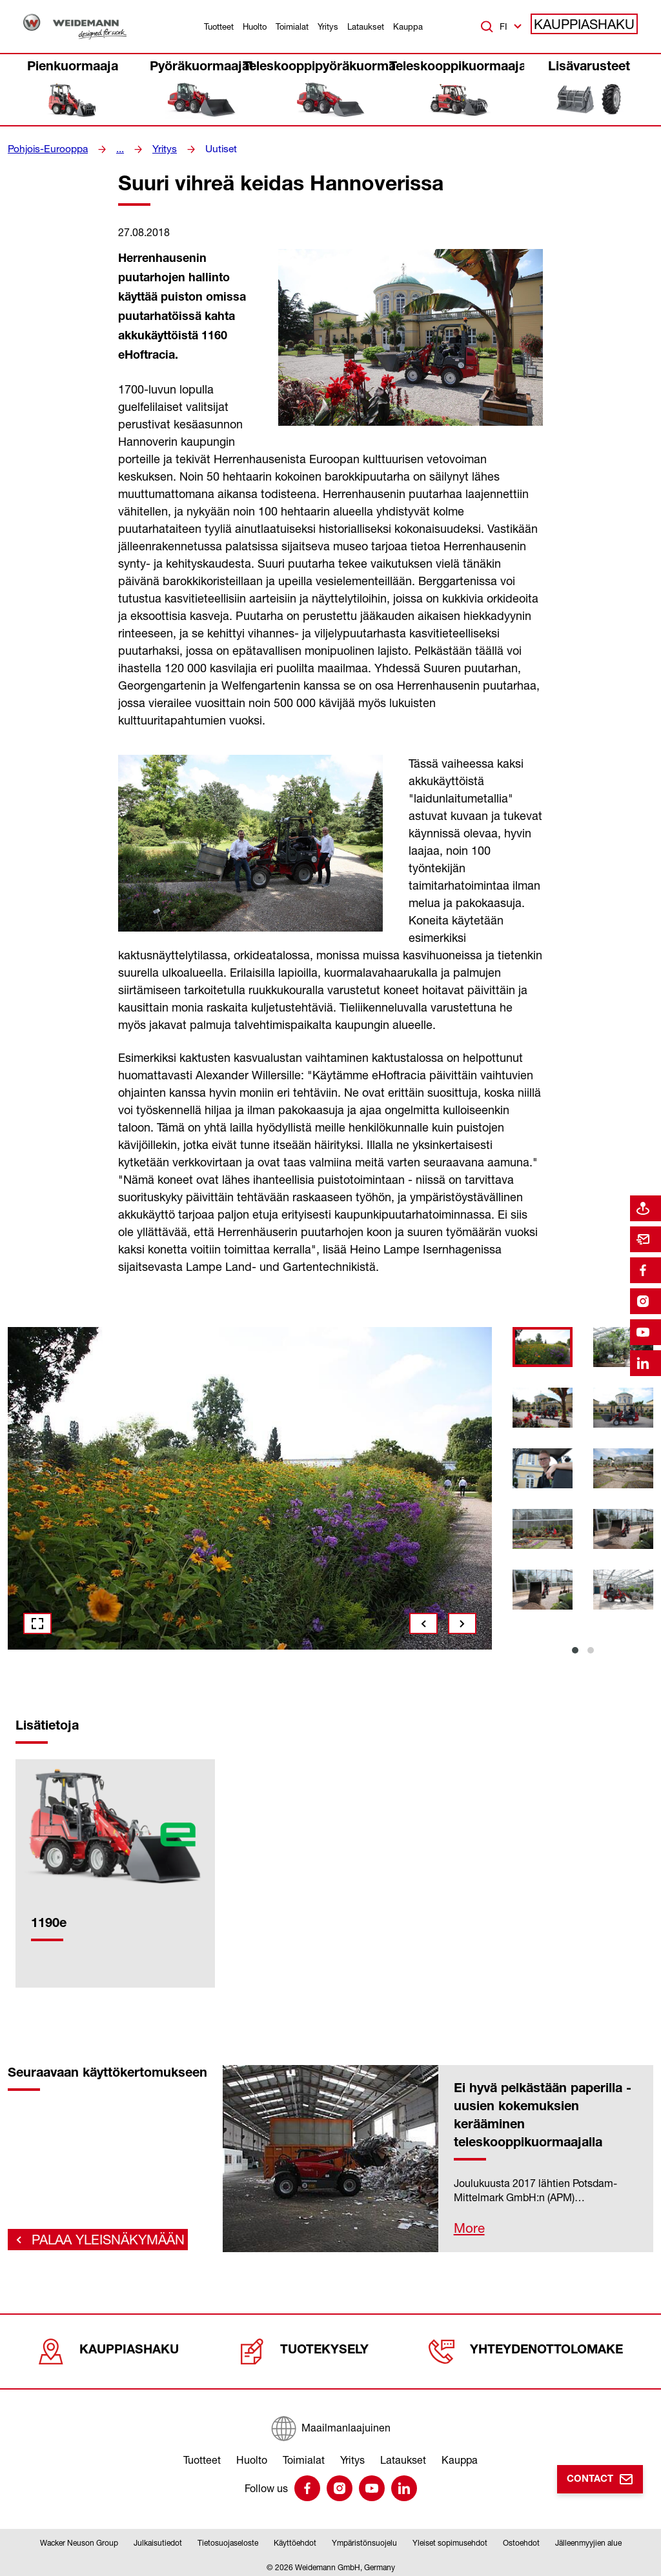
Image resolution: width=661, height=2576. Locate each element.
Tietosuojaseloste (228, 2539)
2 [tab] (590, 1650)
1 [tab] (575, 1650)
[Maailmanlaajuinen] (330, 2422)
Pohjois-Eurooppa (44, 149)
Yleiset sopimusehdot (449, 2539)
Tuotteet (219, 26)
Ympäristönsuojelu (364, 2539)
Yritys (328, 26)
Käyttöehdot (295, 2539)
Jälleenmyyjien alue (588, 2539)
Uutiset (209, 149)
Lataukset (365, 26)
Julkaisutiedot (158, 2539)
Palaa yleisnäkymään (94, 2232)
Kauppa (408, 26)
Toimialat (292, 26)
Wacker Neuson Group (79, 2539)
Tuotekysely (308, 2348)
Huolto (255, 26)
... (112, 149)
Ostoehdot (521, 2539)
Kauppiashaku (591, 26)
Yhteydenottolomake (529, 2348)
